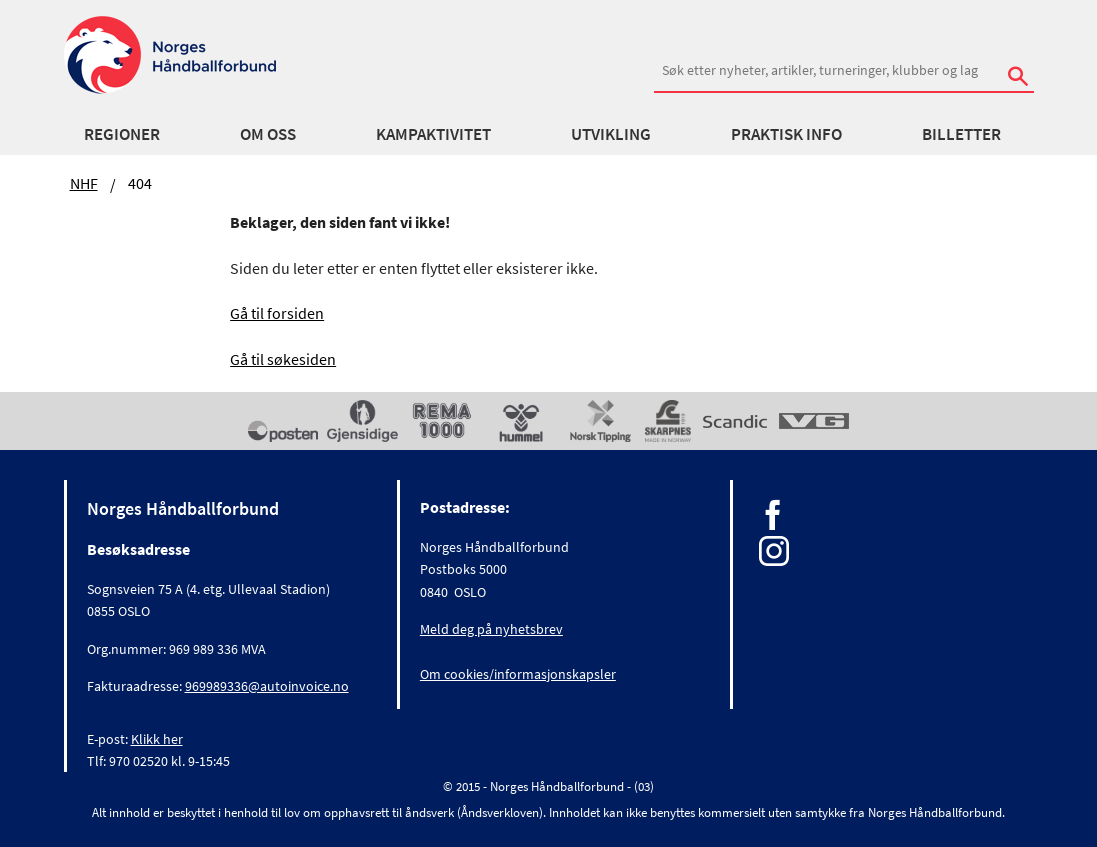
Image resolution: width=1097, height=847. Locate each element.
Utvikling (611, 134)
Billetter (961, 134)
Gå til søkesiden (283, 359)
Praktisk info (786, 134)
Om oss (268, 134)
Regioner (122, 134)
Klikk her (157, 739)
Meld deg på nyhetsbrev (491, 629)
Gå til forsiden (277, 313)
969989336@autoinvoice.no (267, 686)
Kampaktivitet (433, 134)
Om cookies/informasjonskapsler (518, 674)
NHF (84, 183)
